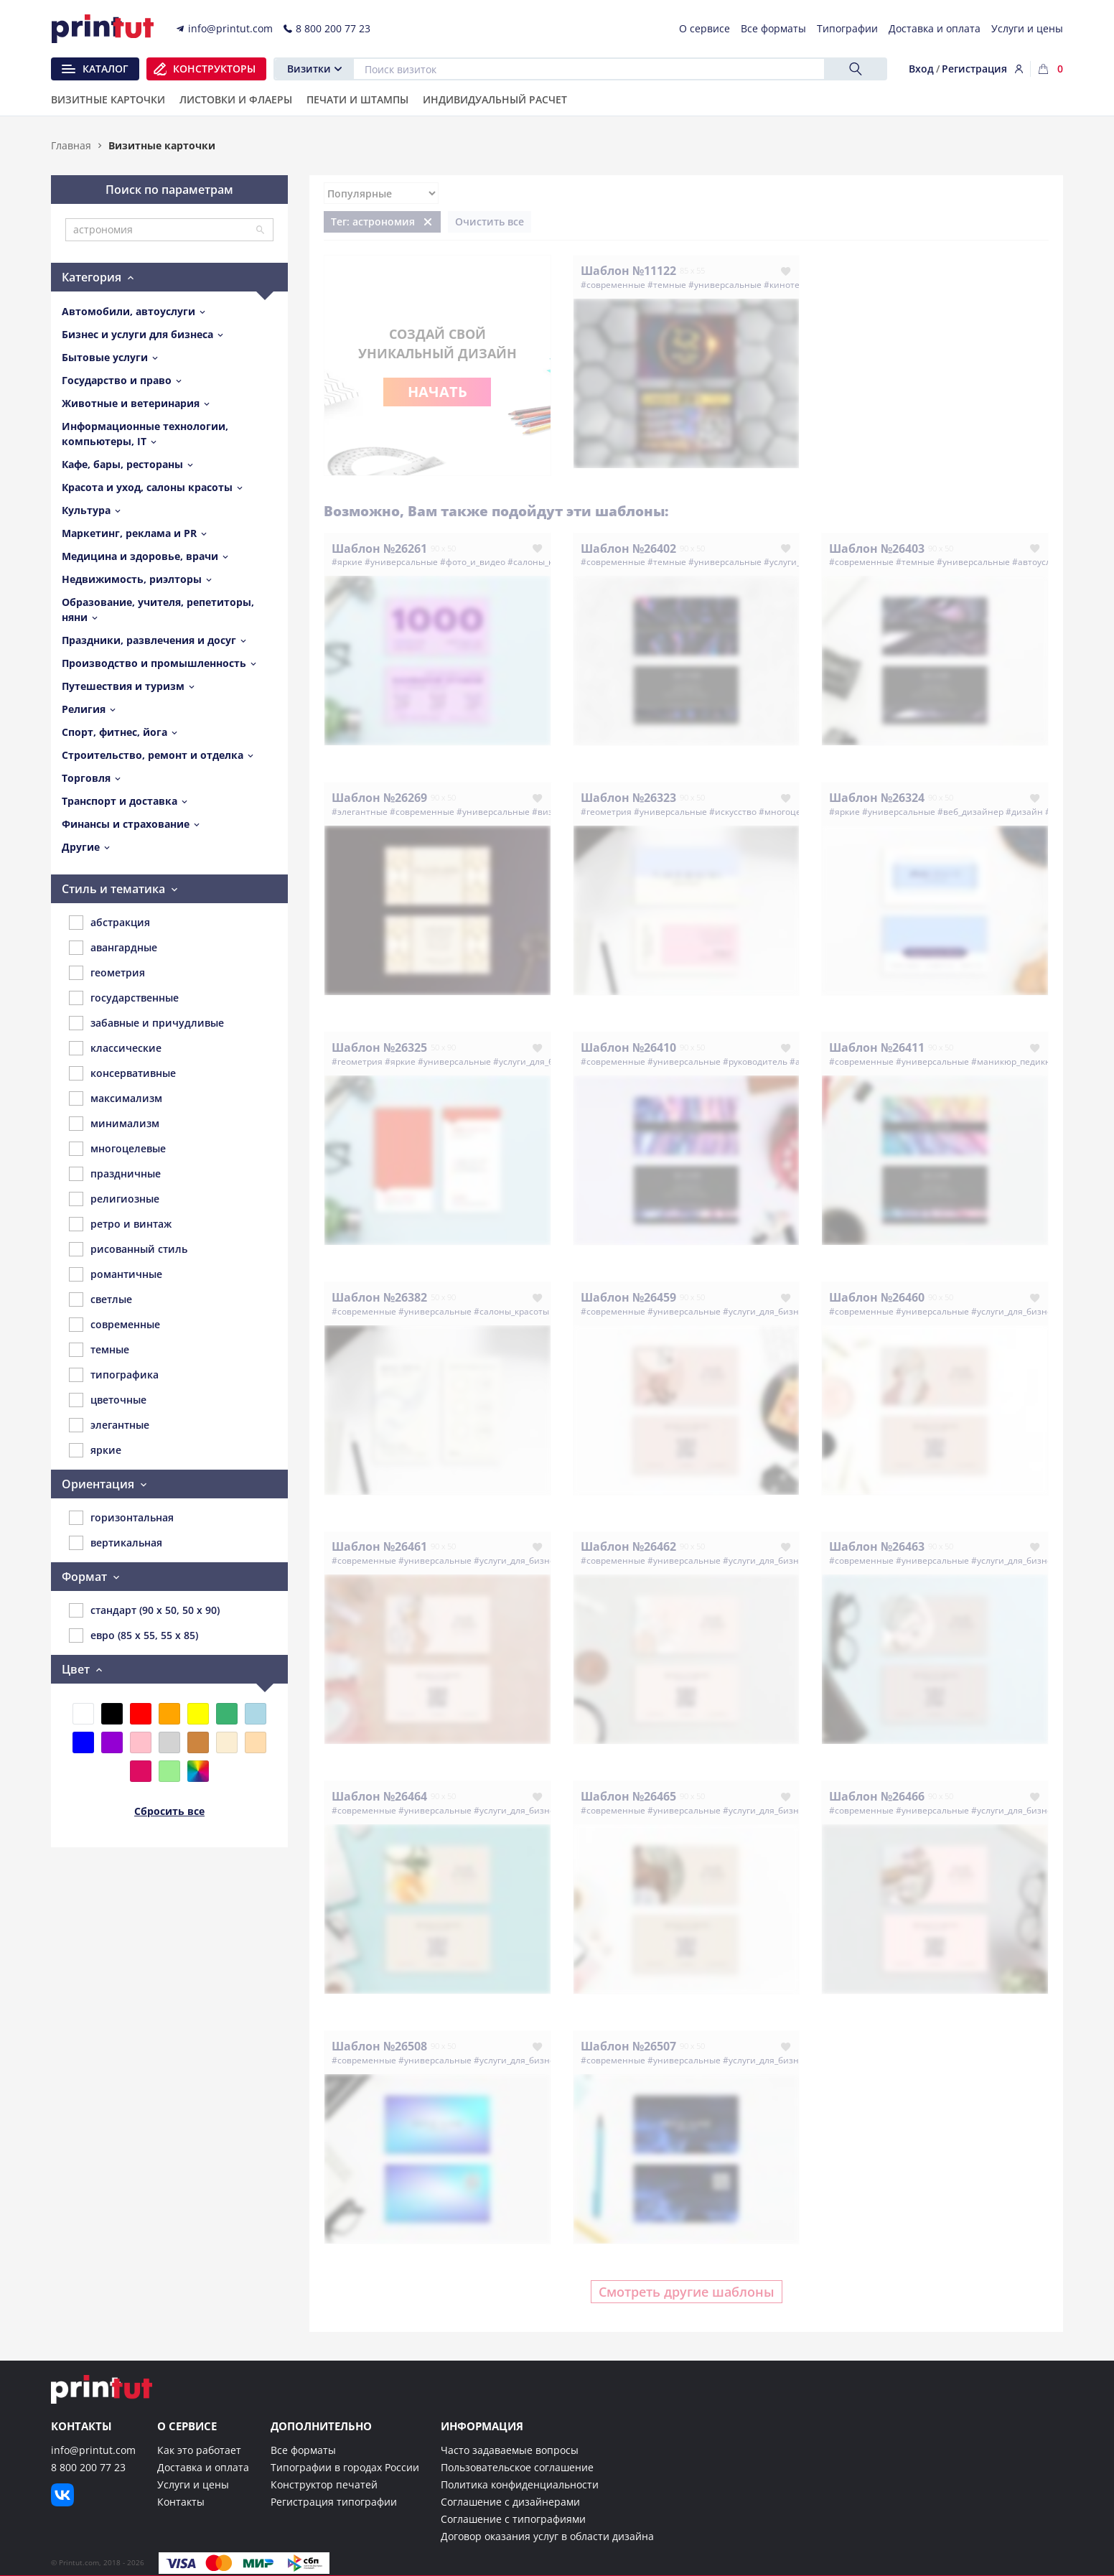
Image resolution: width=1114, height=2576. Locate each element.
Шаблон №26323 (628, 797)
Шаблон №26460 (877, 1297)
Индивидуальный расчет (495, 100)
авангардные (113, 948)
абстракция (109, 922)
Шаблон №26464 (379, 1796)
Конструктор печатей (324, 2484)
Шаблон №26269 (379, 797)
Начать (437, 391)
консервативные (122, 1073)
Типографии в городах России (345, 2467)
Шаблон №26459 (628, 1297)
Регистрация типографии (334, 2502)
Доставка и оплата (203, 2467)
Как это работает (199, 2450)
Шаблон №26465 (628, 1796)
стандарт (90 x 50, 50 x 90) (144, 1610)
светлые (100, 1299)
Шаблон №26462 (628, 1546)
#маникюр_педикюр (1014, 1061)
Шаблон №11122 (628, 270)
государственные (124, 998)
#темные (666, 285)
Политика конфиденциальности (520, 2484)
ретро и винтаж (120, 1224)
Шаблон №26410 (628, 1047)
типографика (114, 1375)
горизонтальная (121, 1518)
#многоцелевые (793, 812)
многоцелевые (117, 1149)
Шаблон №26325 (379, 1047)
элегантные (109, 1425)
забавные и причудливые (146, 1023)
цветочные (107, 1400)
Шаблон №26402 (628, 548)
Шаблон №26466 (877, 1796)
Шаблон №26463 (877, 1546)
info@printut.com (93, 2450)
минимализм (114, 1123)
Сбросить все (169, 1811)
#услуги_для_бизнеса (538, 1061)
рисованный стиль (128, 1249)
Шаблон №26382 (379, 1297)
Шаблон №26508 (379, 2046)
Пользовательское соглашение (517, 2467)
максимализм (115, 1098)
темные (99, 1350)
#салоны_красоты (545, 562)
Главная (71, 145)
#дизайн (1024, 812)
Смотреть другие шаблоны (686, 2291)
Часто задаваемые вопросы (510, 2450)
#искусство (733, 812)
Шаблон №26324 (877, 797)
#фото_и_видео (472, 562)
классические (115, 1048)
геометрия (107, 973)
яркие (95, 1450)
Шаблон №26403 (877, 548)
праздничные (115, 1174)
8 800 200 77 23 (88, 2467)
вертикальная (115, 1543)
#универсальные (725, 285)
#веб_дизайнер (970, 812)
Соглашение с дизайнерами (510, 2502)
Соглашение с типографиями (513, 2519)
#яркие (347, 562)
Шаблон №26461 (379, 1546)
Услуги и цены (193, 2484)
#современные (613, 285)
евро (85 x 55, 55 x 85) (133, 1635)
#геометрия (606, 812)
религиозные (114, 1199)
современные (114, 1324)
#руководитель (755, 1061)
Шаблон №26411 (877, 1047)
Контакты (181, 2502)
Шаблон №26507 (628, 2046)
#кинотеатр (789, 285)
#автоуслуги (1038, 562)
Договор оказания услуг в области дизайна (547, 2536)
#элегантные (360, 812)
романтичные (115, 1274)
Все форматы (303, 2450)
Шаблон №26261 (379, 548)
